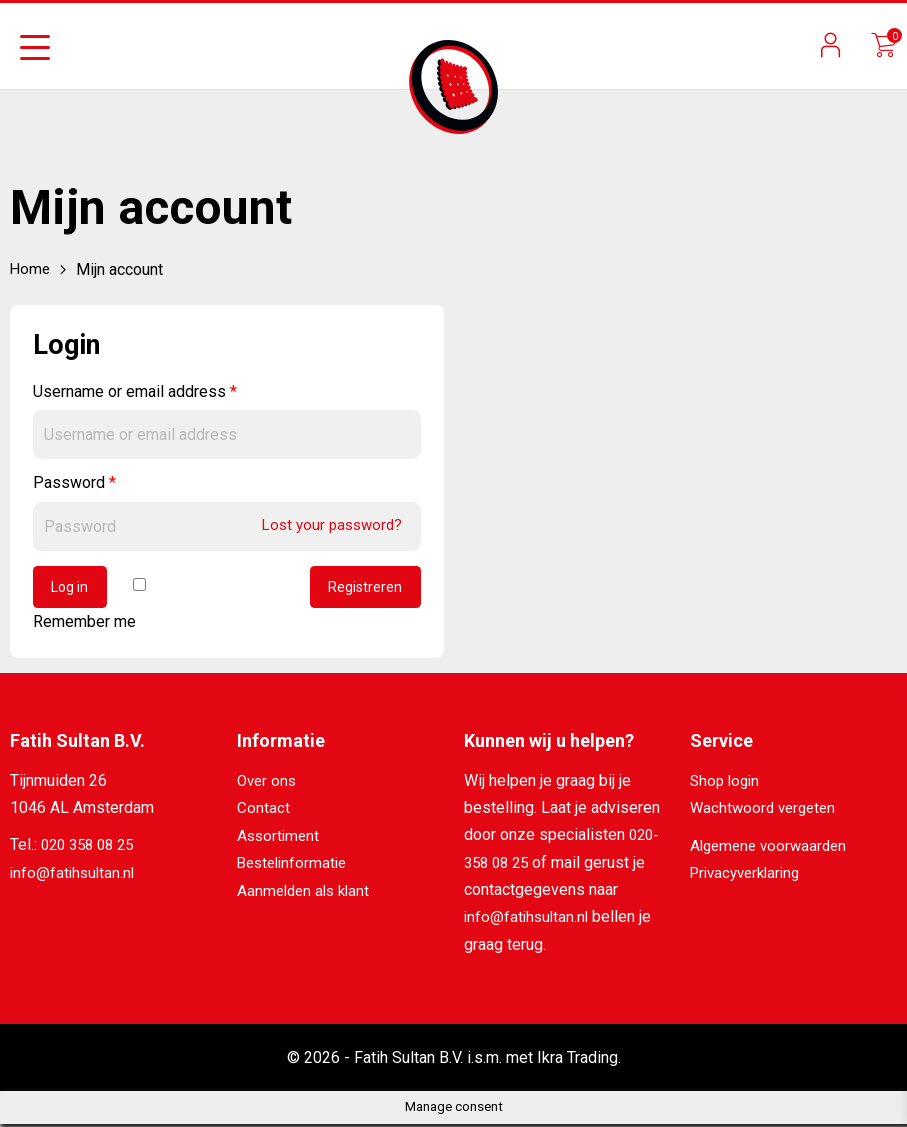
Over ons (268, 784)
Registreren (363, 589)
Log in (73, 589)
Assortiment (280, 838)
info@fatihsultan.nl (74, 875)
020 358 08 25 (92, 848)
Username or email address (135, 391)
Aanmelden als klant (307, 892)
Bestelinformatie (295, 865)
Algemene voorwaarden (772, 848)
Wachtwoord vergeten (766, 811)
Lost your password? (327, 524)
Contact (263, 811)
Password (74, 482)
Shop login (727, 784)
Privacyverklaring (750, 875)
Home (31, 269)
